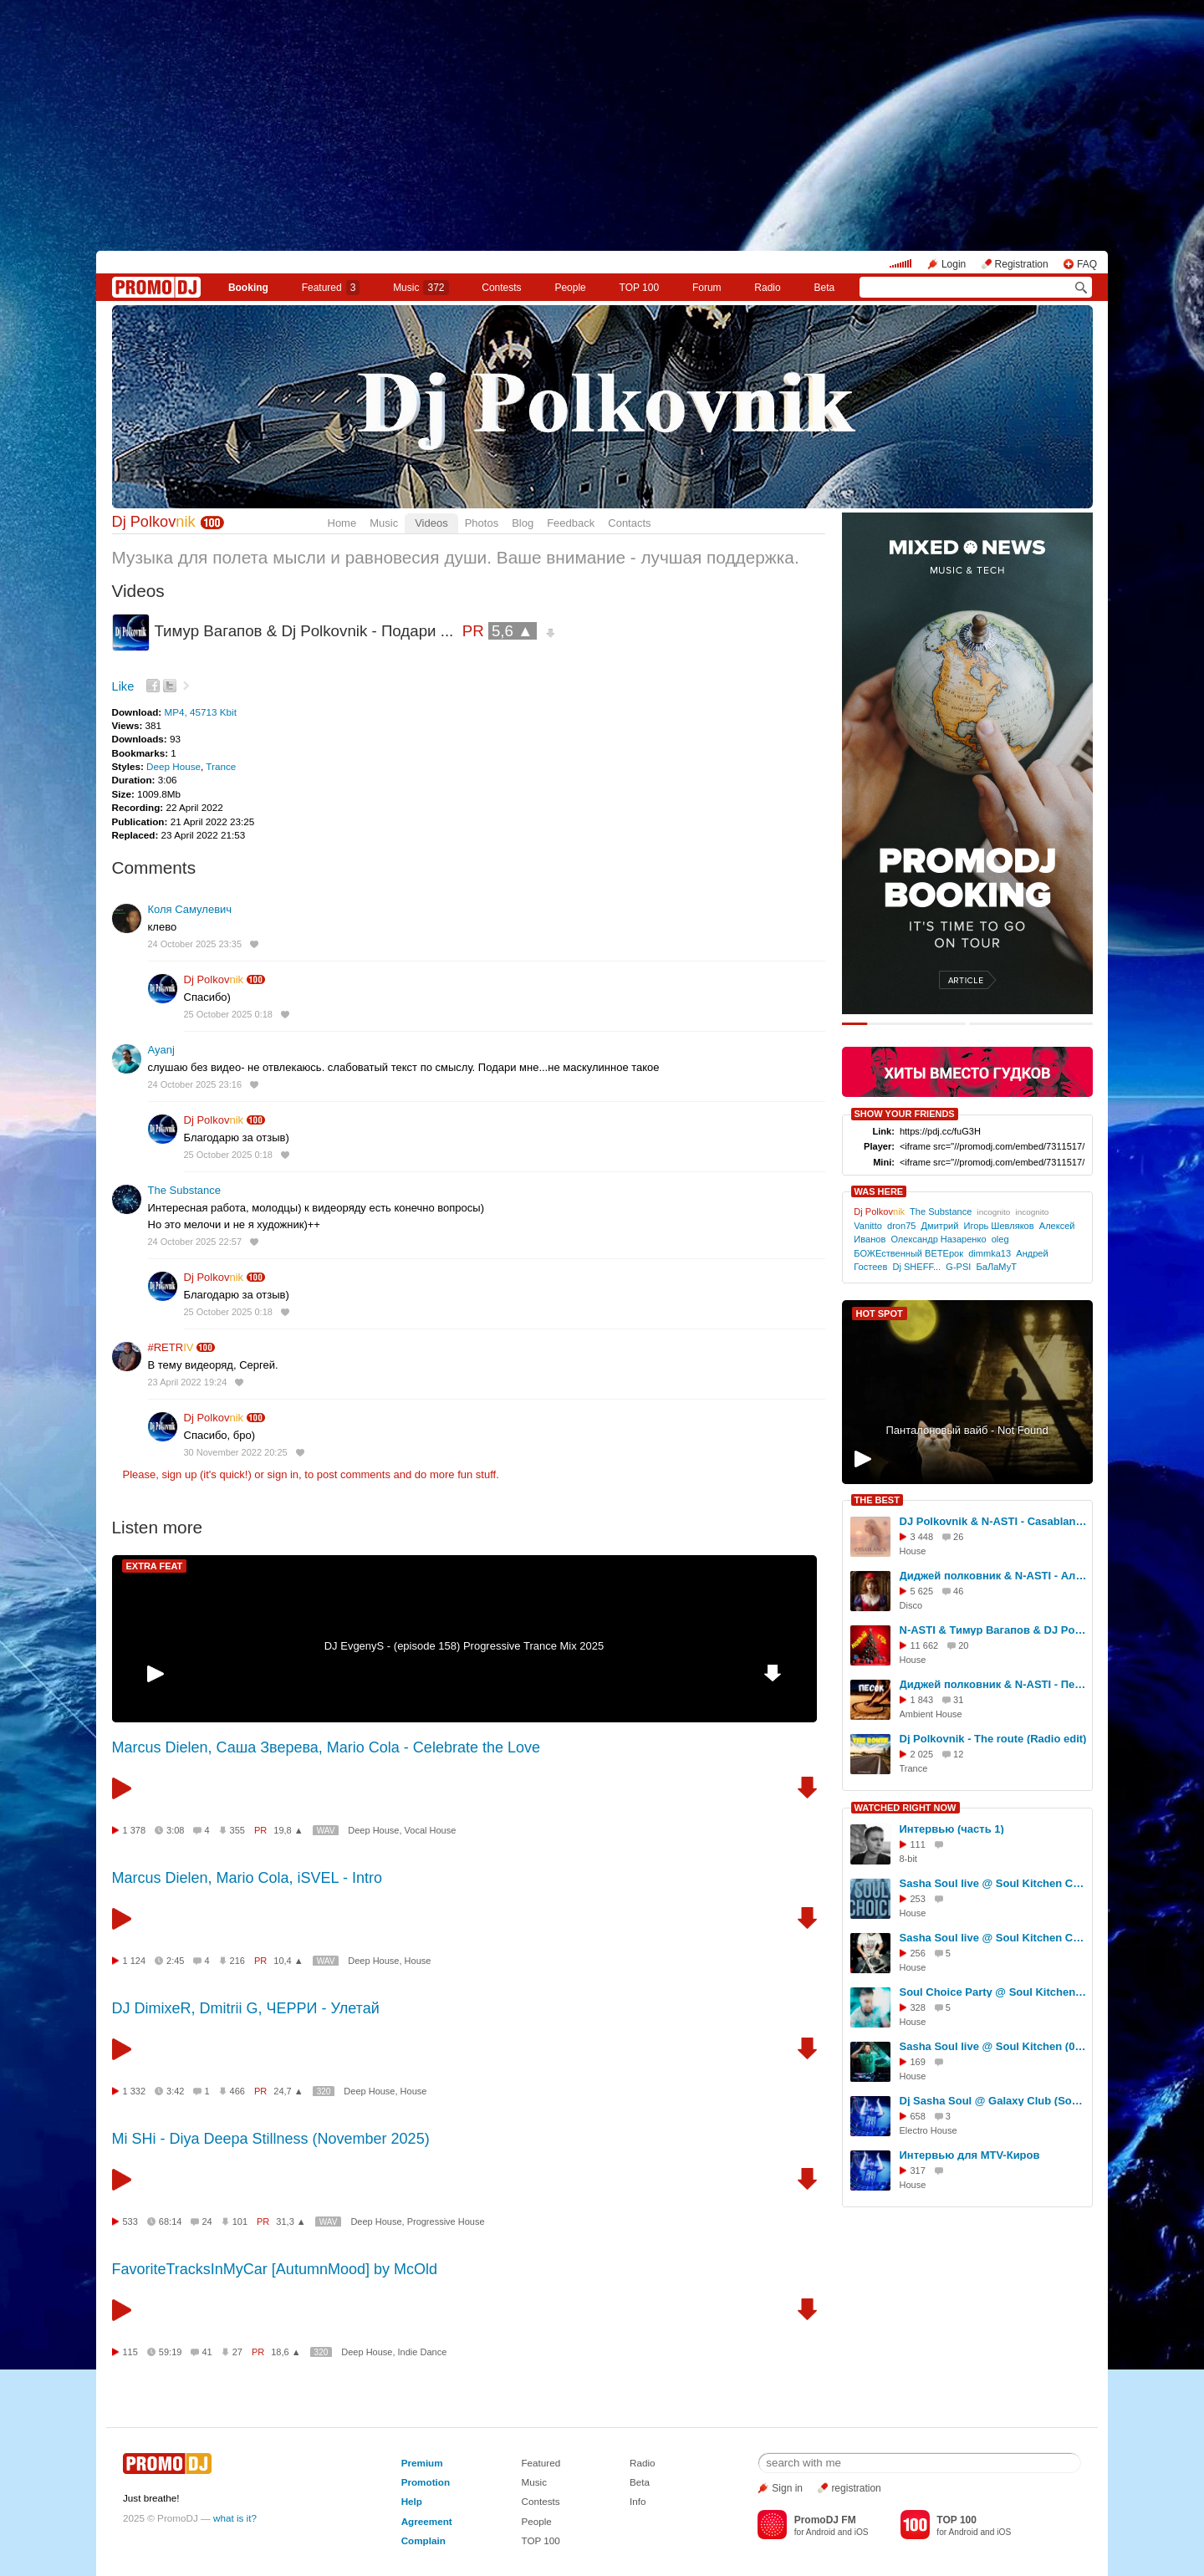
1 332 (134, 2091)
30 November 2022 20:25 (236, 1452)
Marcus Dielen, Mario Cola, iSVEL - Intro (247, 1878)
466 (237, 2091)
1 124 (134, 1961)
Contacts (629, 523)
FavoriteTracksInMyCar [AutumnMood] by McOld (274, 2269)
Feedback (570, 523)
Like (123, 686)
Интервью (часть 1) (952, 1829)
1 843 (922, 1700)
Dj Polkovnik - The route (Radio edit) (993, 1738)
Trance (221, 766)
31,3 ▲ (290, 2221)
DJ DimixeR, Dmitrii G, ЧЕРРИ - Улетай (246, 2008)
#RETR (171, 1347)
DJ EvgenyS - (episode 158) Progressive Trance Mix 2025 (464, 1646)
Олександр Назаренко (938, 1239)
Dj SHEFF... (916, 1267)
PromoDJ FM (825, 2520)
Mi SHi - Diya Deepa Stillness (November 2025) (271, 2138)
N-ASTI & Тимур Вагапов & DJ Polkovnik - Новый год (993, 1630)
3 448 (922, 1537)
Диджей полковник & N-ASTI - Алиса (993, 1575)
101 (239, 2221)
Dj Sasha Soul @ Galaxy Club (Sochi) (993, 2100)
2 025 (922, 1754)
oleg (1000, 1239)
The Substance (184, 1190)
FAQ (1087, 264)
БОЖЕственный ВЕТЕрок (908, 1253)
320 (324, 2091)
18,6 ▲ (285, 2352)
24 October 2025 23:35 (195, 944)
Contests (540, 2501)
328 (918, 2007)
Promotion (425, 2482)
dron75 (901, 1226)
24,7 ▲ (288, 2091)
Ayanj (161, 1049)
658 (918, 2116)
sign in (283, 1474)
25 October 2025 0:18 (228, 1014)
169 (918, 2062)
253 (918, 1899)
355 (237, 1830)
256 (918, 1953)
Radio (767, 287)
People (569, 287)
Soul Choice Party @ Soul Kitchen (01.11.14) (993, 1992)
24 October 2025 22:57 (195, 1242)
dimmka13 (989, 1253)
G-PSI (958, 1267)
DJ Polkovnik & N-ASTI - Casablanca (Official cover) (993, 1521)
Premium (422, 2462)
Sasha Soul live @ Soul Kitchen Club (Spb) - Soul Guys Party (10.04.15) (993, 1937)
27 (237, 2352)
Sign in (787, 2488)
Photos (481, 523)
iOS (862, 2532)
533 (130, 2221)
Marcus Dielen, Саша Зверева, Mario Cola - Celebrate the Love (326, 1747)
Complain (423, 2540)
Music (420, 287)
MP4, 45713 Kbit (200, 711)
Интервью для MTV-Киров (970, 2155)
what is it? (235, 2517)
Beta (824, 287)
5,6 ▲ (512, 631)
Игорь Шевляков (999, 1226)
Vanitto (868, 1226)
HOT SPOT (879, 1313)
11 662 (925, 1645)
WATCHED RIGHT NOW (906, 1808)
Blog (522, 523)
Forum (707, 287)
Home (342, 523)
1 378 (134, 1830)
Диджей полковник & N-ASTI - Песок (993, 1684)
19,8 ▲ (288, 1830)
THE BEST (877, 1500)
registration (855, 2488)
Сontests (501, 287)
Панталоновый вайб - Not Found (966, 1430)
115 (130, 2352)
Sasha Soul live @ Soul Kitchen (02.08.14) (993, 2046)
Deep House (173, 766)
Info (638, 2501)
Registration (1021, 264)
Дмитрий (940, 1226)
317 (918, 2170)
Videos (431, 523)
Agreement (426, 2521)
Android (820, 2532)
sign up (178, 1474)
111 (918, 1844)
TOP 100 (640, 287)
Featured (331, 287)
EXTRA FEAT (154, 1566)
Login (953, 264)
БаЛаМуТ (997, 1267)
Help (411, 2501)
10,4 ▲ (288, 1961)
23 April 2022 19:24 (187, 1382)
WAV (326, 1830)
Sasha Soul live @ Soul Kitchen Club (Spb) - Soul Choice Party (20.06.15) (993, 1883)
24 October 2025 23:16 (195, 1084)
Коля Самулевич (190, 909)
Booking (248, 287)
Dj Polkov (154, 521)
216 (237, 1961)
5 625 (922, 1591)
